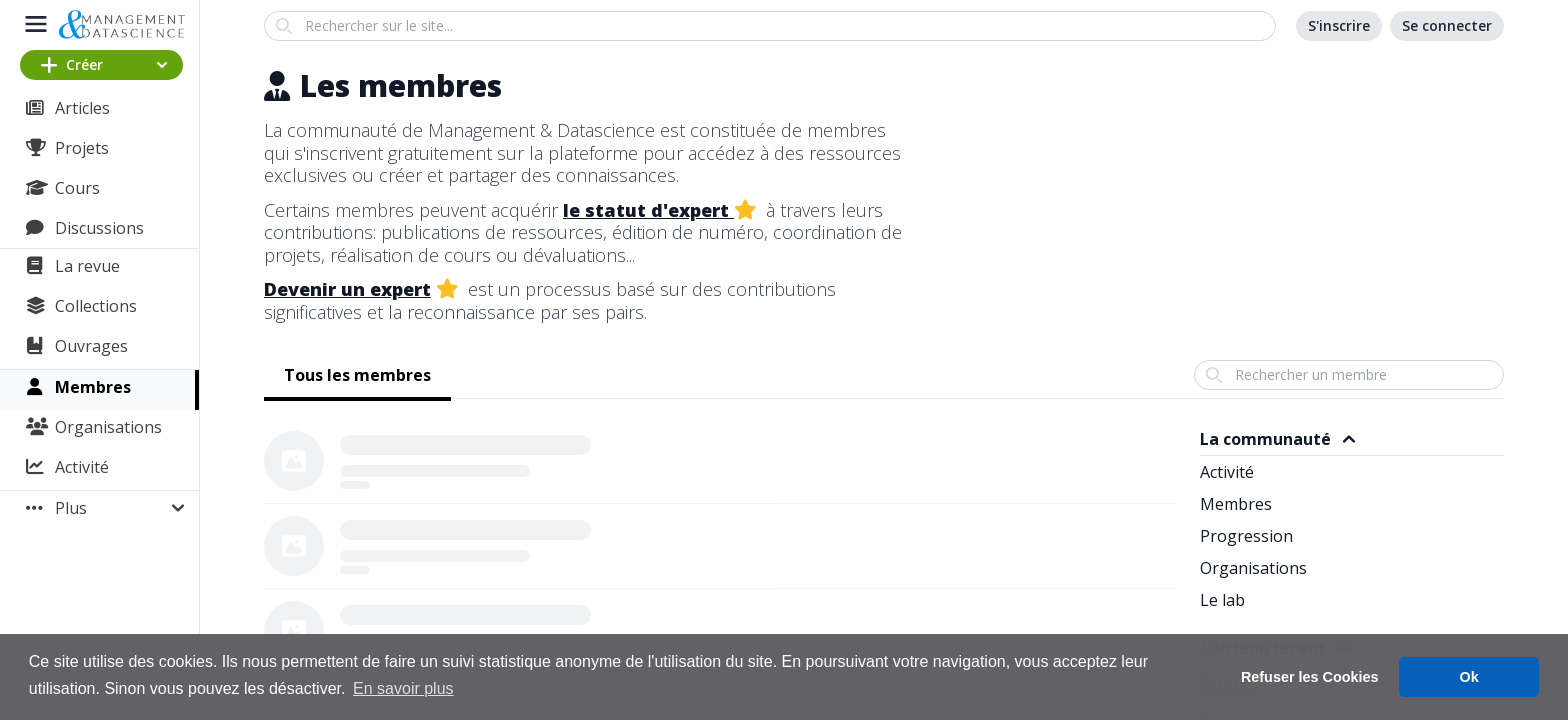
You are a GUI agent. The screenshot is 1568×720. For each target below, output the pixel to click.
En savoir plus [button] (403, 688)
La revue (87, 266)
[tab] (357, 377)
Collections (96, 306)
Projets (82, 148)
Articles (82, 108)
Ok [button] (1469, 677)
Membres (93, 387)
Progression (1246, 536)
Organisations (108, 427)
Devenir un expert (347, 289)
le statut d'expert (648, 210)
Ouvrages (91, 346)
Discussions (99, 228)
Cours (77, 188)
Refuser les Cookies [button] (1310, 677)
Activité (82, 467)
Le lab (1222, 600)
